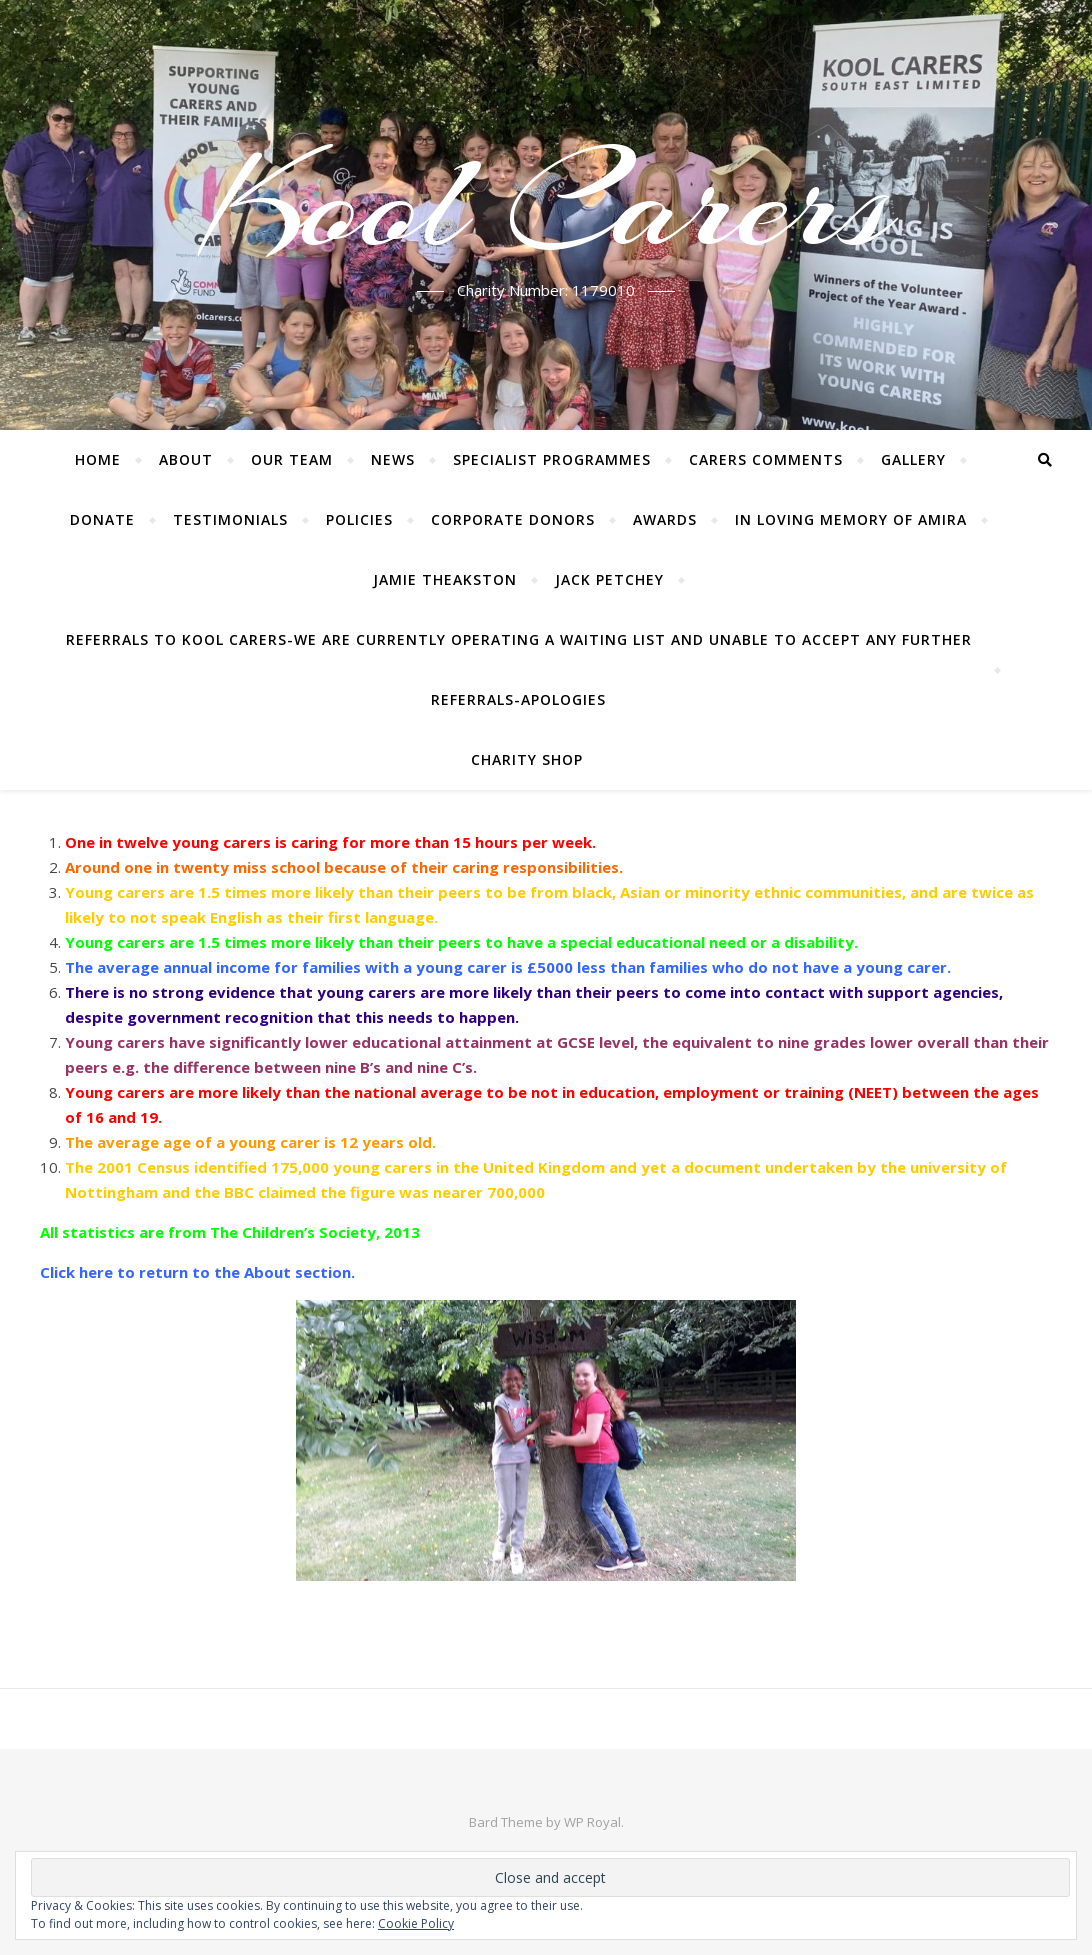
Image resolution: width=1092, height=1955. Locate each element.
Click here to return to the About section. (197, 1272)
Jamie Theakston (445, 579)
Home (98, 459)
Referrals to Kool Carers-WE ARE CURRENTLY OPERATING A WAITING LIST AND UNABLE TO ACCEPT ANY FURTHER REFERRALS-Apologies (519, 669)
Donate (102, 519)
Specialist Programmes (552, 459)
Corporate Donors (513, 519)
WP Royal (592, 1822)
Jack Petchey (609, 579)
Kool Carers (546, 203)
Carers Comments (766, 459)
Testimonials (230, 519)
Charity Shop (527, 759)
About (186, 459)
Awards (665, 519)
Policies (359, 519)
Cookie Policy (416, 1923)
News (393, 459)
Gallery (913, 459)
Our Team (292, 459)
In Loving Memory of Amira (851, 519)
